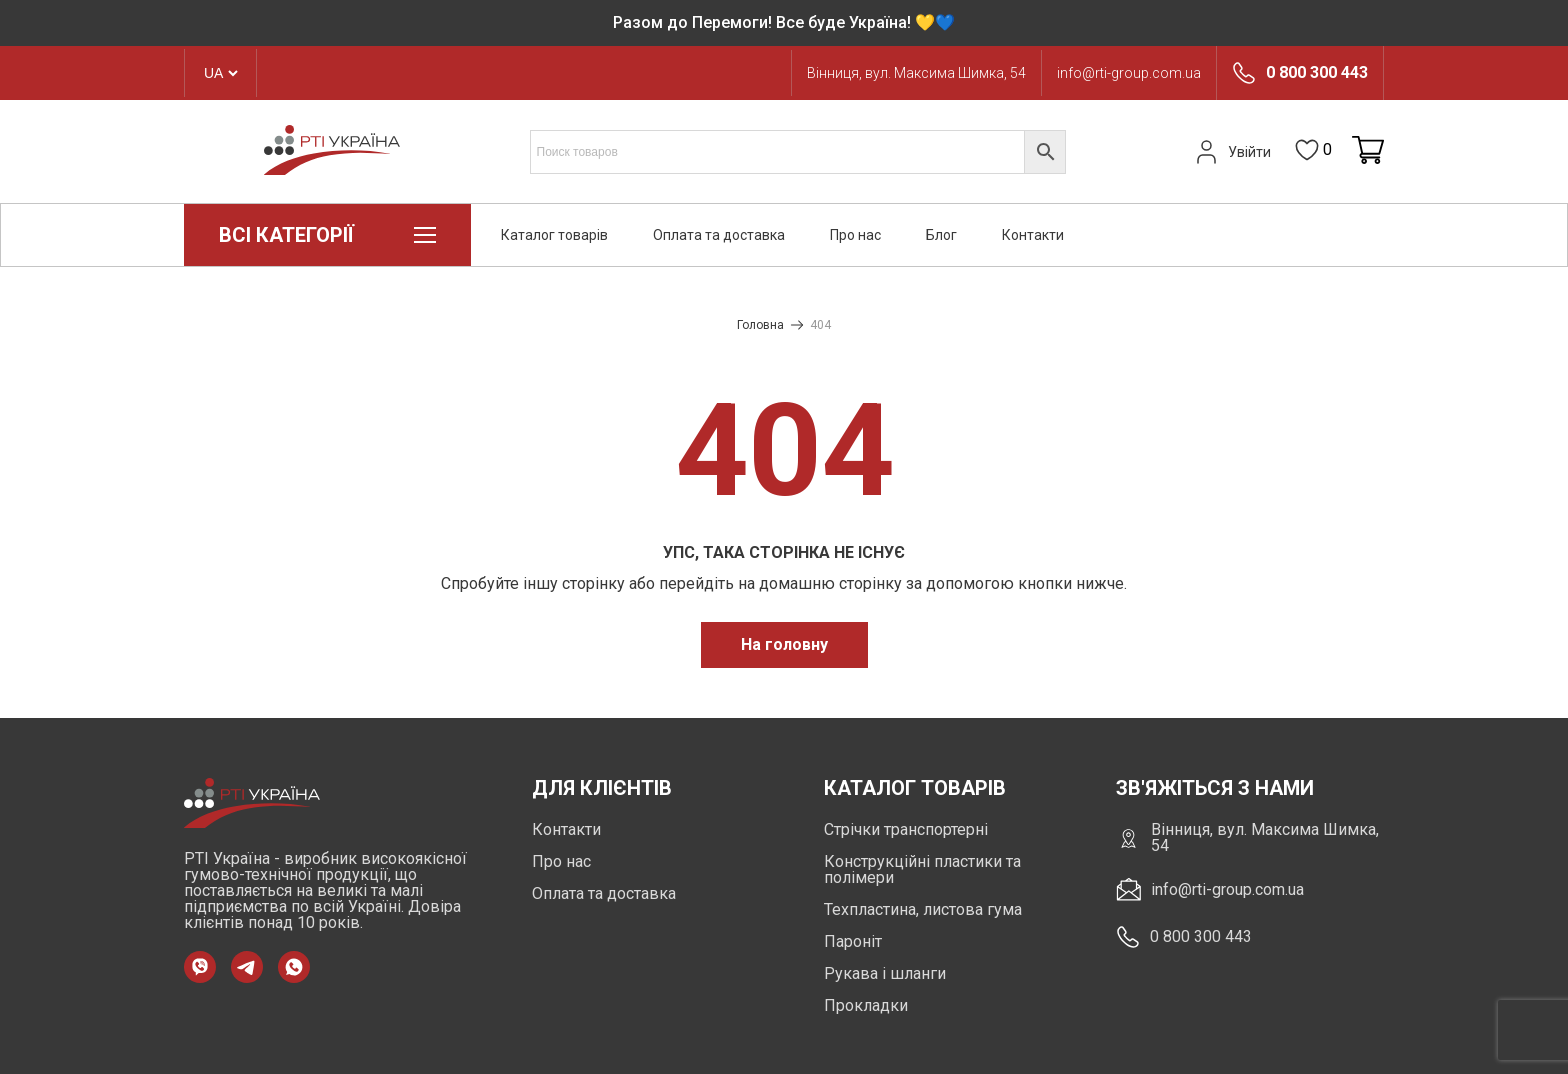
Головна (760, 325)
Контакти (1033, 235)
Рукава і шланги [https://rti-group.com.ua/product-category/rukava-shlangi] (885, 973)
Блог (941, 235)
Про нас (855, 235)
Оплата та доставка (719, 235)
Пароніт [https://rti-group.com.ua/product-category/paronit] (853, 941)
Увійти (1231, 152)
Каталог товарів (554, 235)
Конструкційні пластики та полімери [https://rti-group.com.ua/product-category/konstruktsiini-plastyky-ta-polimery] (922, 869)
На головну (784, 644)
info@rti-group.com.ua (1129, 73)
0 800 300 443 (1317, 73)
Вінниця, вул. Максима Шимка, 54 (916, 73)
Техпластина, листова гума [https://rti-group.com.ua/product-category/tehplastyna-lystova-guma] (923, 909)
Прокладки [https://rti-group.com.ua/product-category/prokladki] (866, 1005)
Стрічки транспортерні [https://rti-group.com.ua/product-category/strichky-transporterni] (906, 829)
